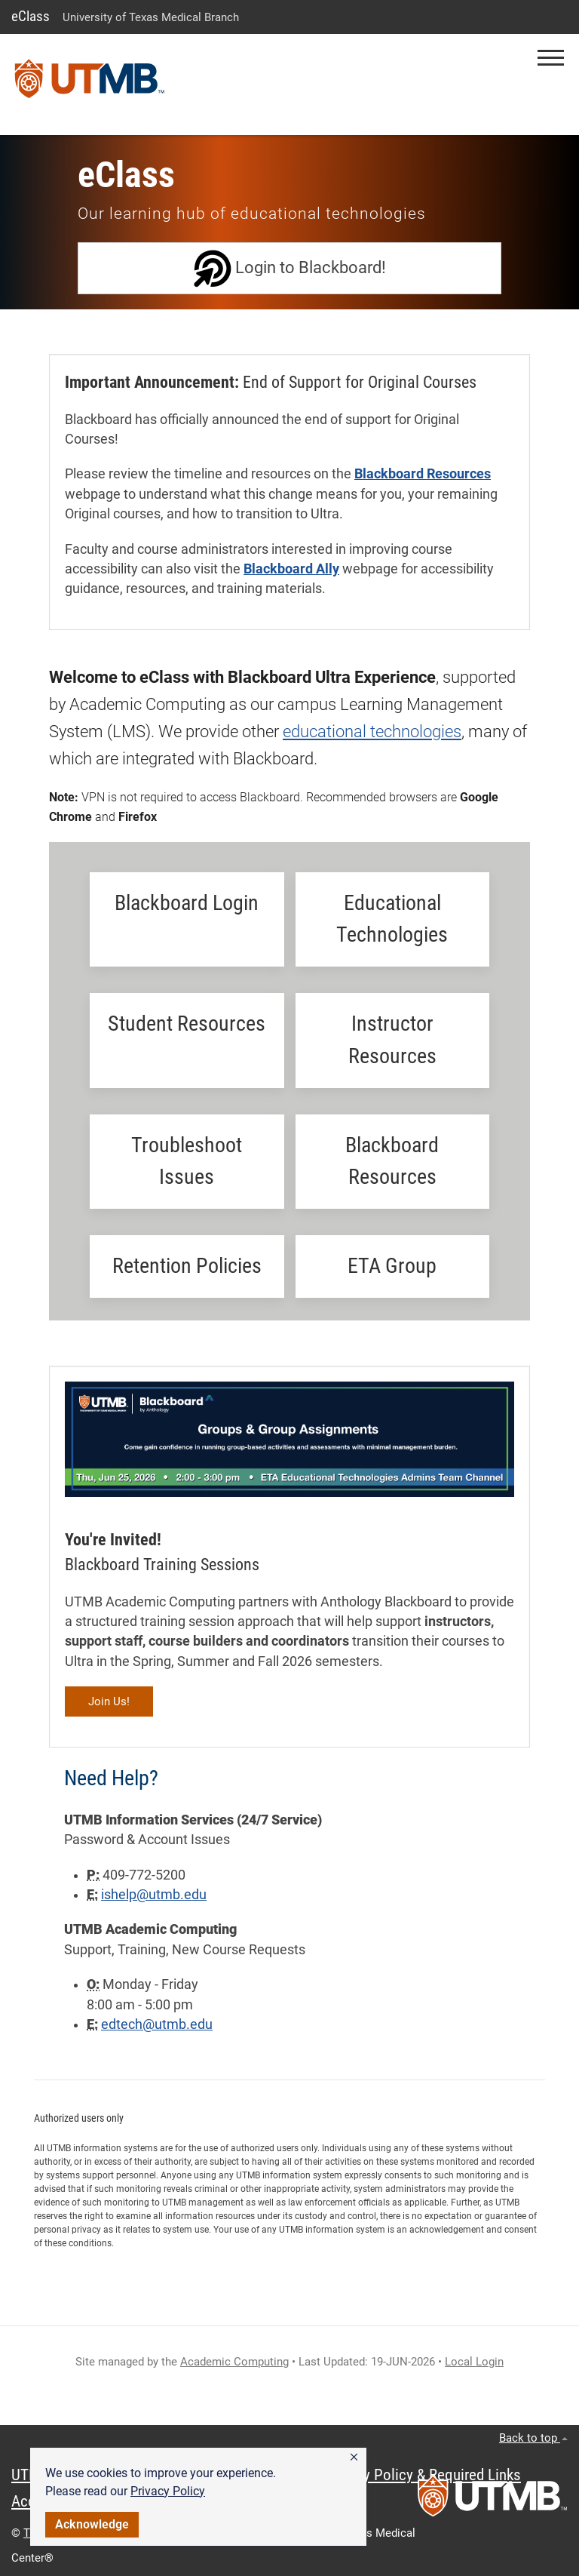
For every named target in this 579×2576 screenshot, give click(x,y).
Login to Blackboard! (290, 268)
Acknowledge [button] (92, 2524)
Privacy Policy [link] (167, 2491)
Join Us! (109, 1701)
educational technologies (372, 731)
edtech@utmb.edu (157, 2024)
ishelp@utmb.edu (154, 1894)
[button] (354, 2457)
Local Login (474, 2362)
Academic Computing (234, 2362)
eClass (30, 16)
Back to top (533, 2438)
